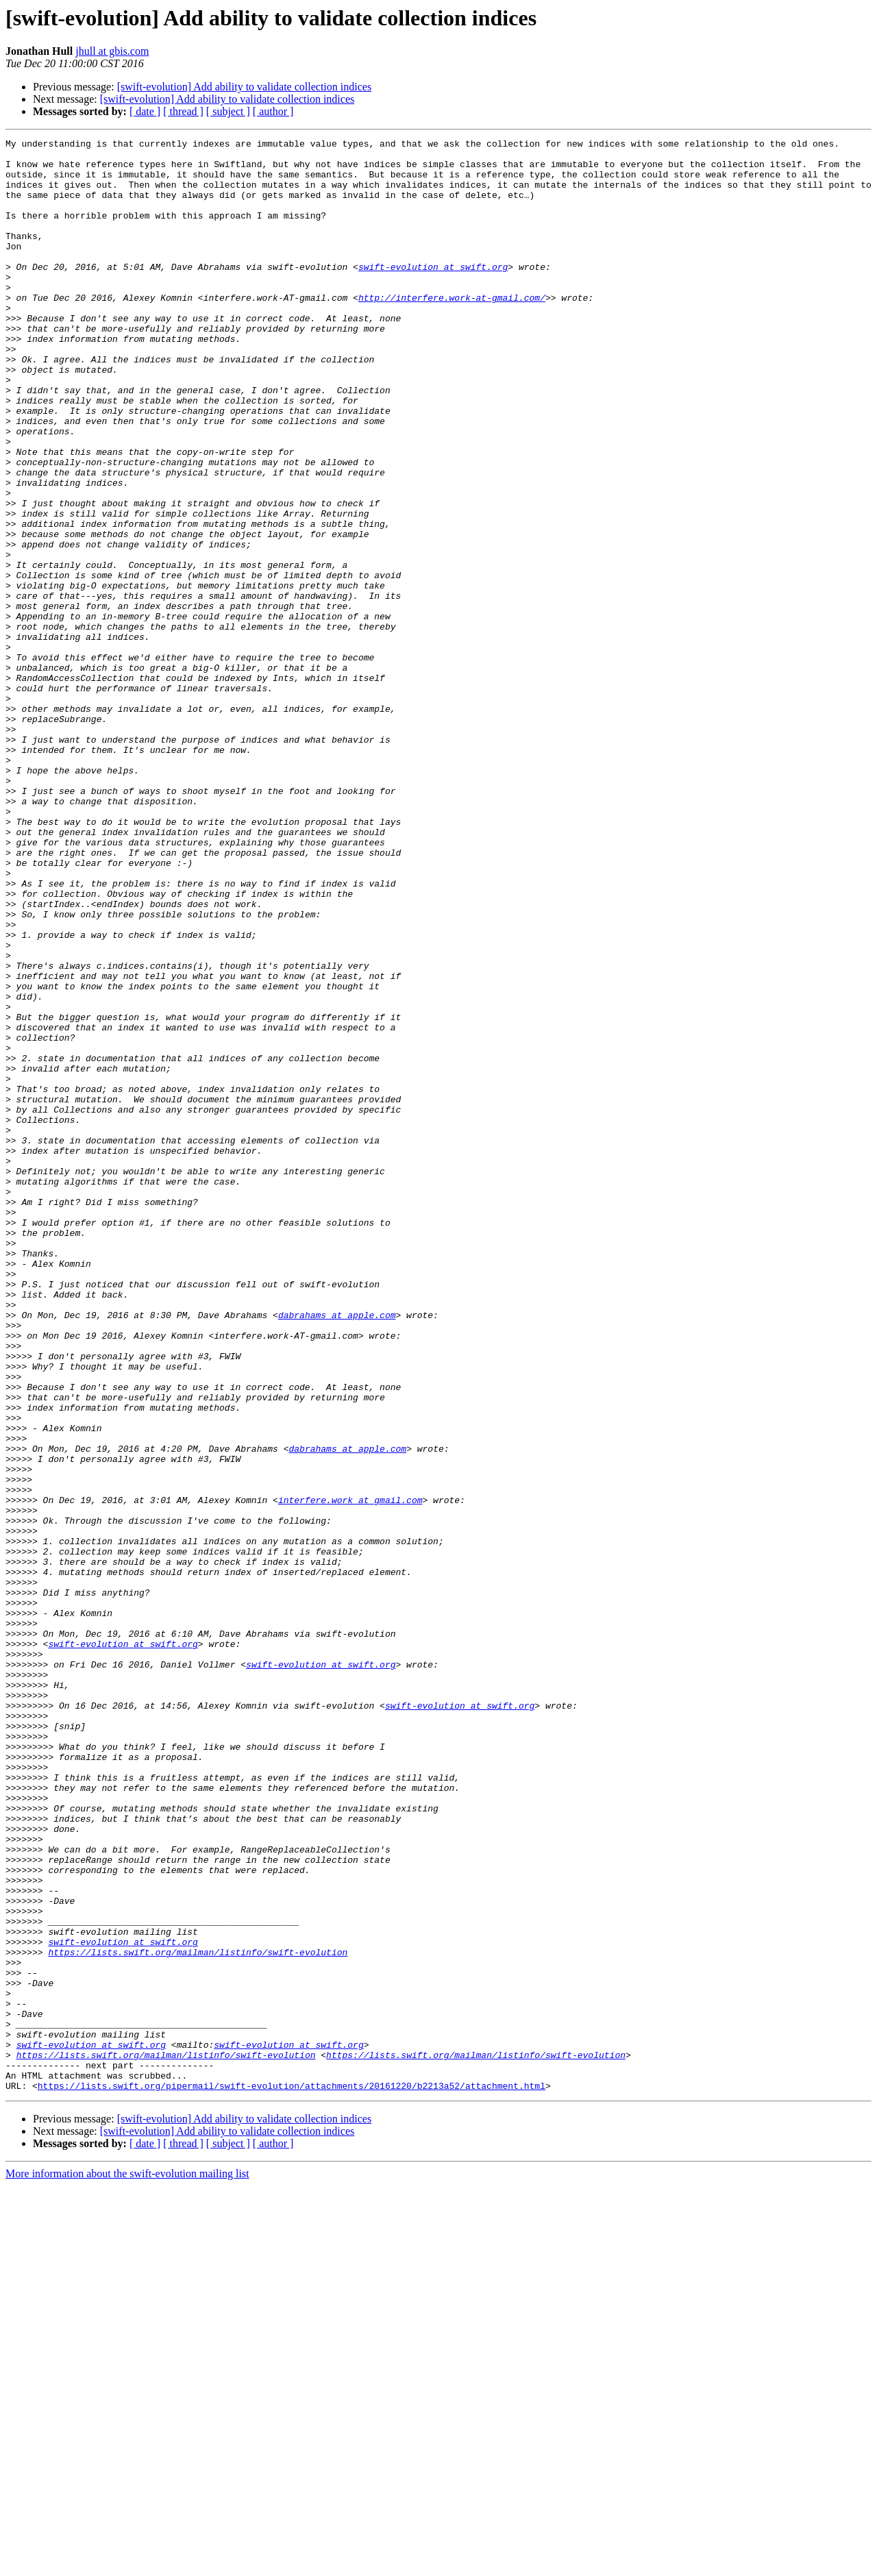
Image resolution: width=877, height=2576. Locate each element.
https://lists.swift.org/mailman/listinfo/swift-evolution (197, 2315)
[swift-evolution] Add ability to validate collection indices (244, 86)
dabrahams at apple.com (337, 1551)
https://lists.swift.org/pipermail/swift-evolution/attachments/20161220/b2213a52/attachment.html (291, 2476)
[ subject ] (228, 111)
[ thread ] (183, 111)
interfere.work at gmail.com (350, 1773)
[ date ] (144, 111)
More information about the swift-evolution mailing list (127, 2564)
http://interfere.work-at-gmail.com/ (451, 330)
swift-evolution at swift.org (433, 293)
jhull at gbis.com (112, 51)
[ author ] (273, 111)
